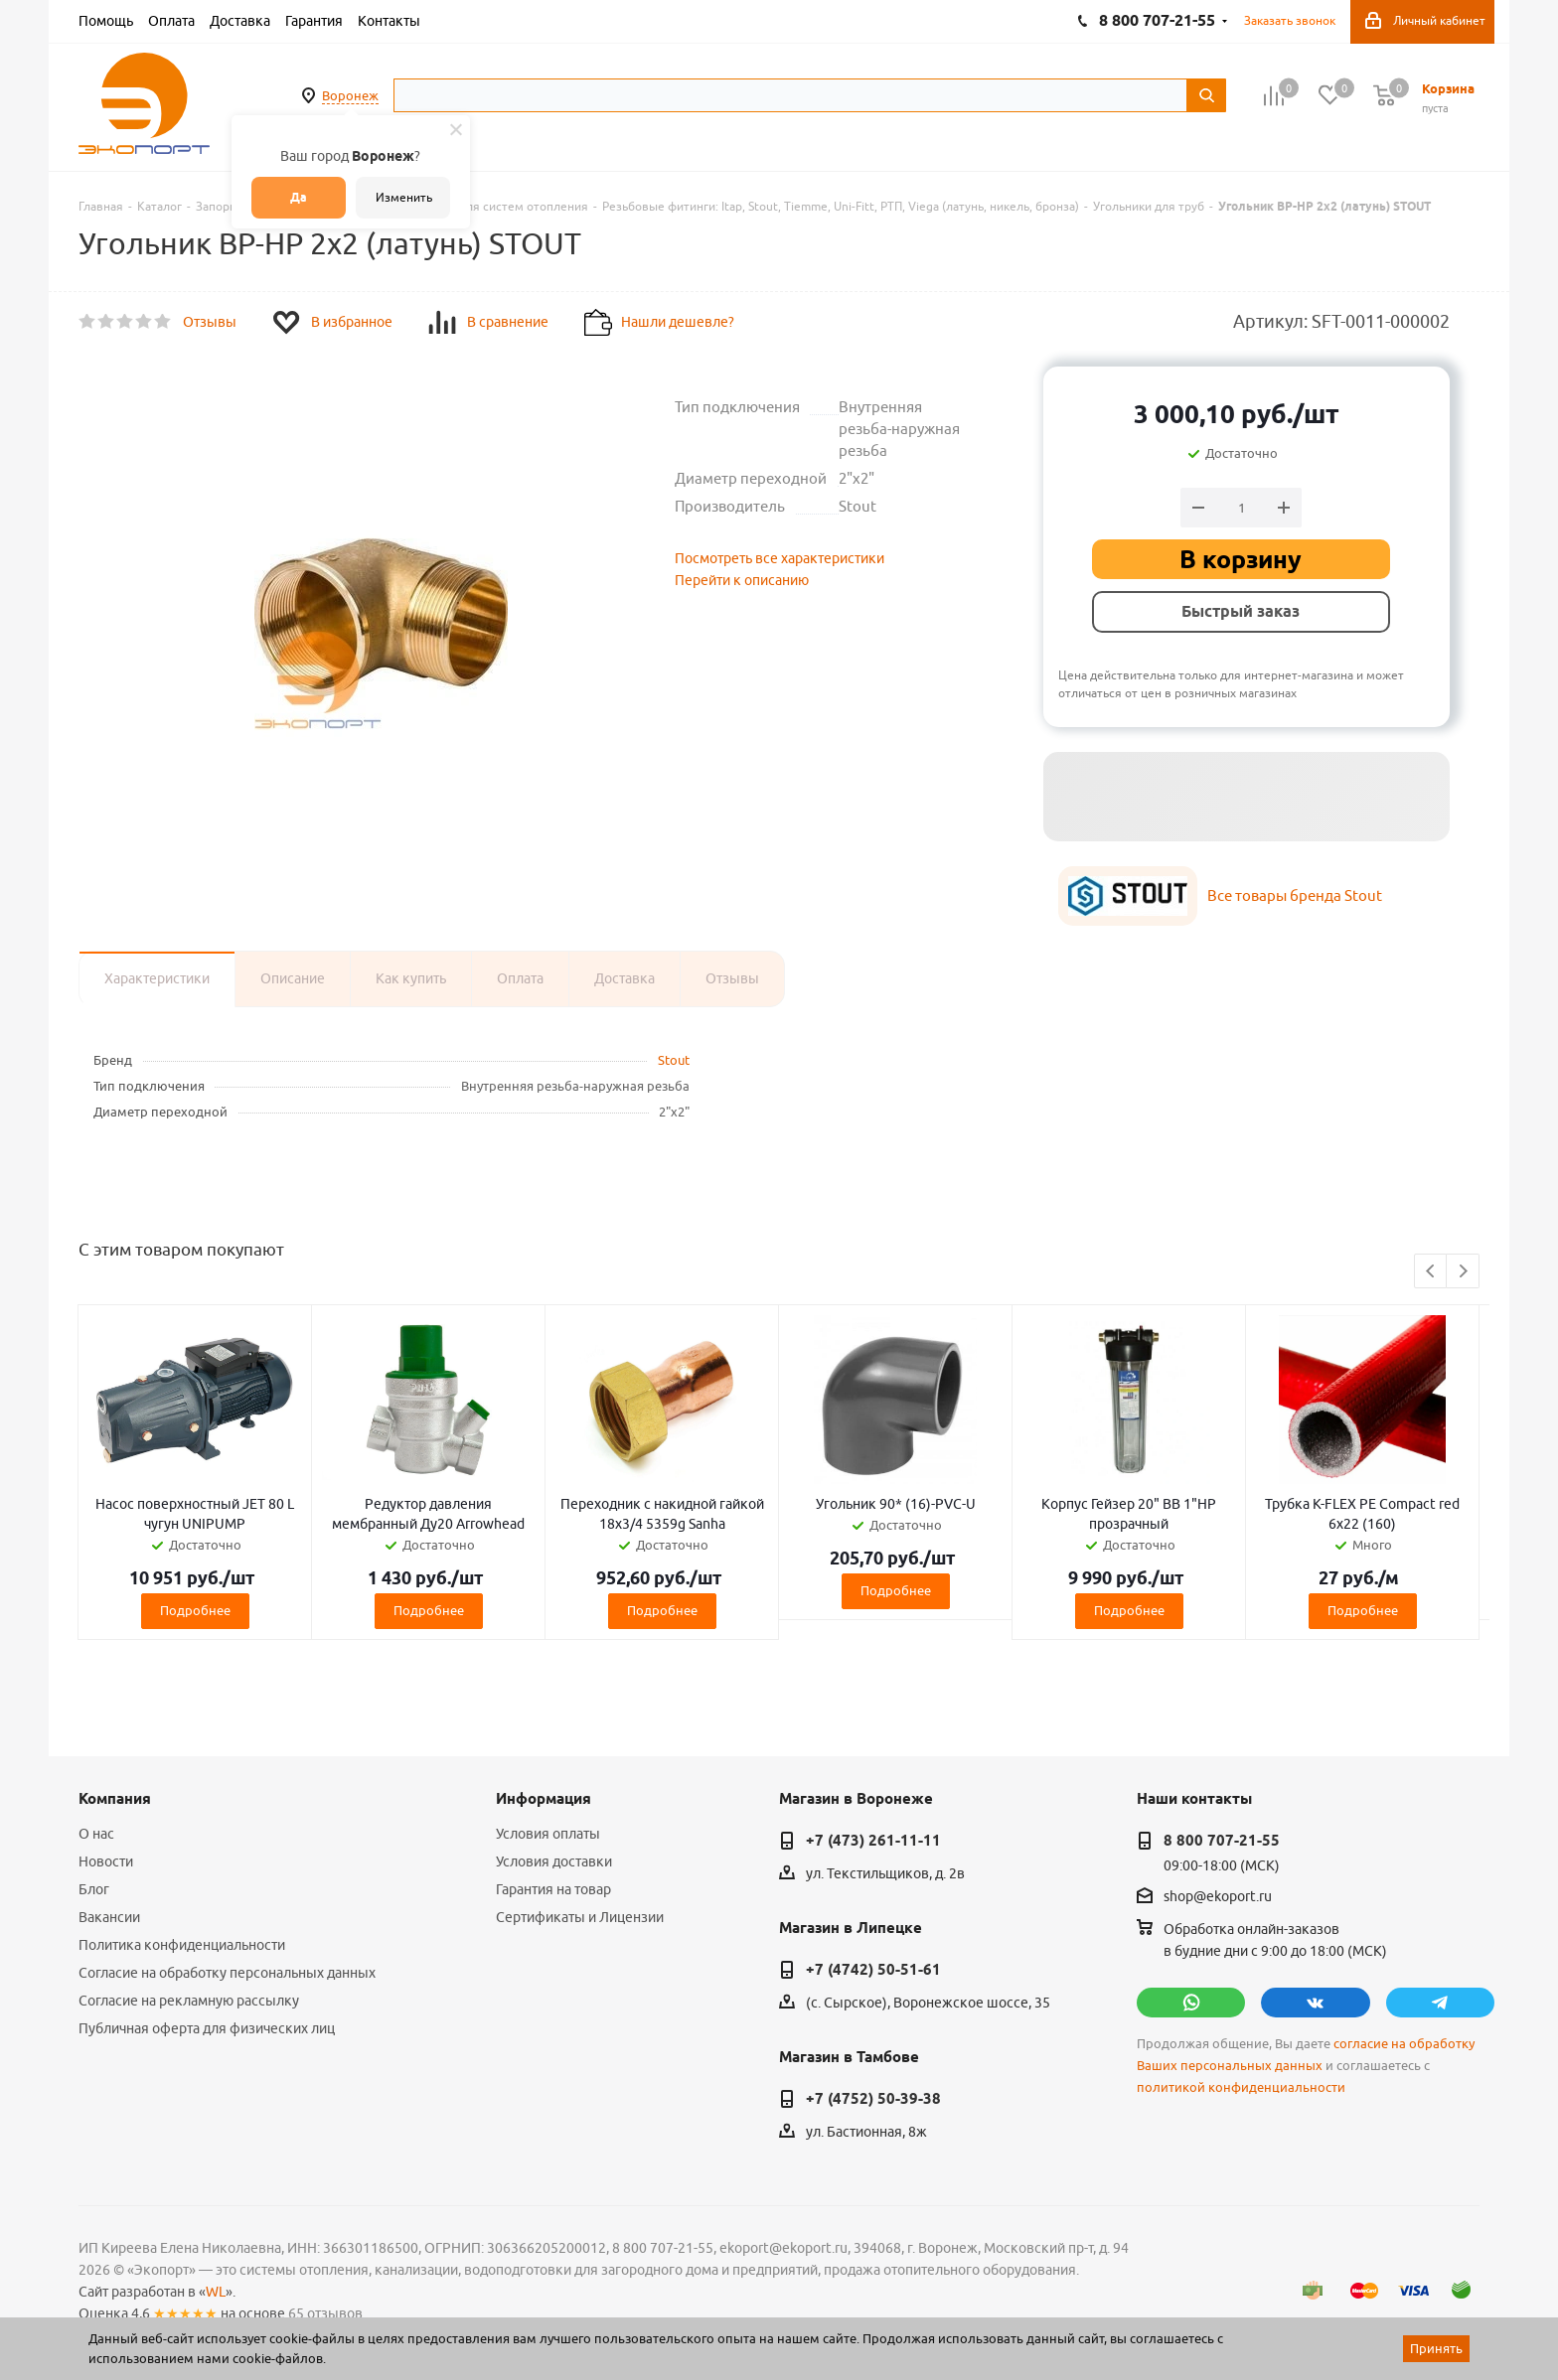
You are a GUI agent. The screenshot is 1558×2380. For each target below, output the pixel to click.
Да (298, 197)
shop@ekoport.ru (1218, 1897)
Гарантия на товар (553, 1889)
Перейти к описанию (742, 580)
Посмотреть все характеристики (779, 558)
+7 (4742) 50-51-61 (873, 1970)
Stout (674, 1060)
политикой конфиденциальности (1241, 2087)
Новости (105, 1861)
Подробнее (195, 1610)
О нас (96, 1834)
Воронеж (350, 95)
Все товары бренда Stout (1294, 895)
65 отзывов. (327, 2313)
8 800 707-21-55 (1222, 1841)
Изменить (404, 197)
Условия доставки (554, 1861)
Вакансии (109, 1917)
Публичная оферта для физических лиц (206, 2028)
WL (216, 2292)
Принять (1436, 2348)
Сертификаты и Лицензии (580, 1917)
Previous (1431, 1272)
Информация (543, 1799)
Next (1463, 1272)
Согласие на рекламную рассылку (188, 2000)
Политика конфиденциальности (181, 1945)
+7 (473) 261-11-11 (873, 1841)
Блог (93, 1889)
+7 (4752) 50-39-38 (873, 2099)
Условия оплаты (548, 1834)
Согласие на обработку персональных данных (227, 1973)
